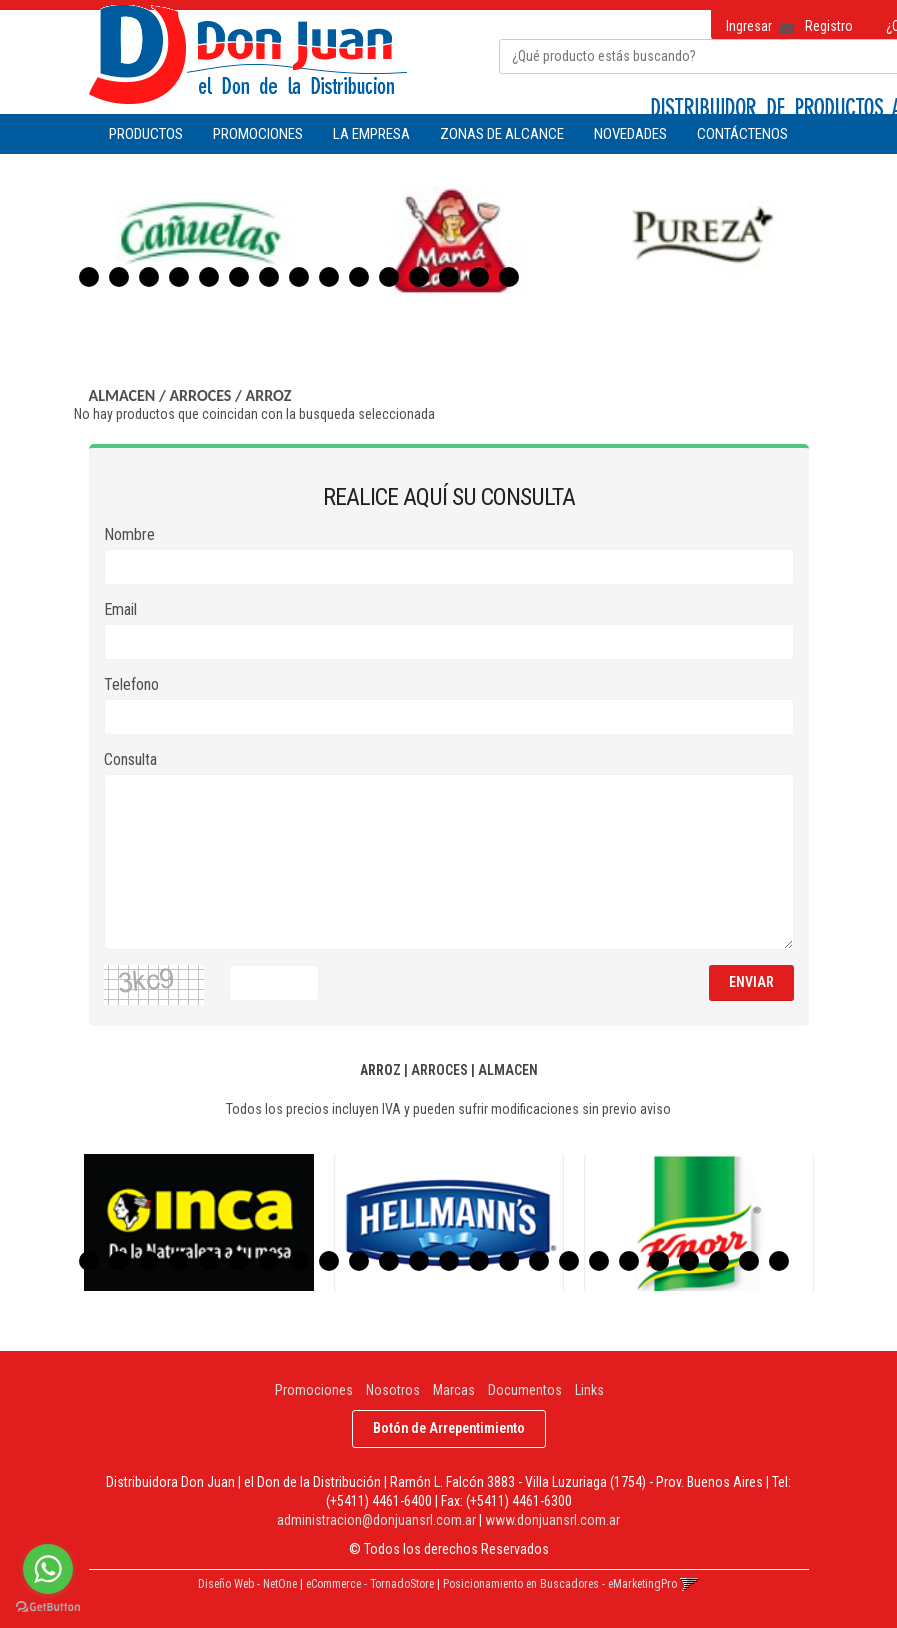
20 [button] (659, 1261)
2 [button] (119, 277)
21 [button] (689, 1261)
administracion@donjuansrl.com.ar (376, 1520)
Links (589, 1390)
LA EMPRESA (371, 134)
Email (120, 609)
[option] (199, 238)
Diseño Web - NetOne (247, 1584)
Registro (829, 26)
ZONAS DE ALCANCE (502, 134)
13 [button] (449, 277)
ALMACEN (122, 395)
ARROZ (269, 395)
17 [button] (569, 1261)
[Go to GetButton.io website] (48, 1607)
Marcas (454, 1390)
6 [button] (239, 277)
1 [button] (89, 277)
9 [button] (329, 277)
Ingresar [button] (749, 26)
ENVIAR (751, 982)
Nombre (129, 534)
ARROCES (200, 395)
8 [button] (299, 277)
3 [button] (149, 277)
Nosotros (393, 1390)
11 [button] (389, 277)
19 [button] (629, 1261)
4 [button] (179, 277)
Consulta (130, 759)
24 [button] (779, 1261)
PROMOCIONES (258, 134)
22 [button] (719, 1261)
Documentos (525, 1390)
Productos (146, 134)
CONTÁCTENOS (742, 134)
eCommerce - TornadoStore (370, 1584)
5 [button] (209, 277)
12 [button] (419, 277)
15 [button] (509, 277)
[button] (780, 22)
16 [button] (539, 1261)
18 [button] (599, 1261)
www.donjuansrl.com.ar (552, 1520)
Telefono (131, 684)
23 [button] (749, 1261)
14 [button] (479, 277)
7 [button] (269, 277)
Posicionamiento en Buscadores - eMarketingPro (560, 1584)
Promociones (314, 1390)
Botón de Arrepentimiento (449, 1428)
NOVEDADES (630, 134)
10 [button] (359, 277)
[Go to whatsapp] (48, 1569)
